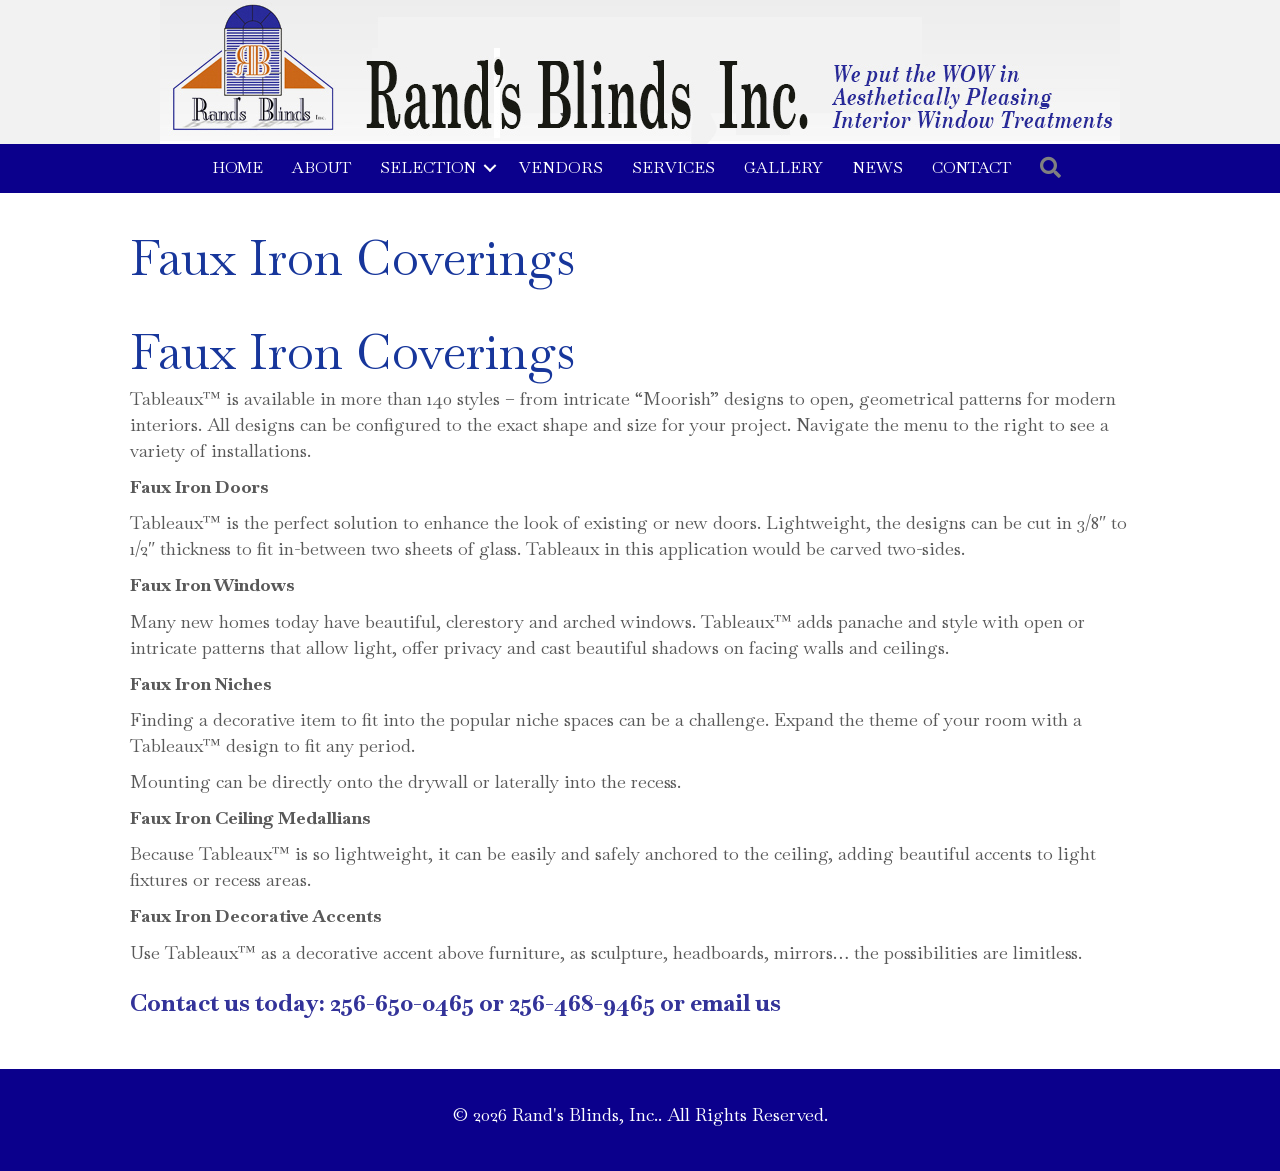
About (321, 167)
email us (735, 1002)
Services (673, 167)
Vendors (561, 167)
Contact (971, 167)
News (877, 167)
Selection (428, 167)
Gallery (783, 167)
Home (237, 167)
